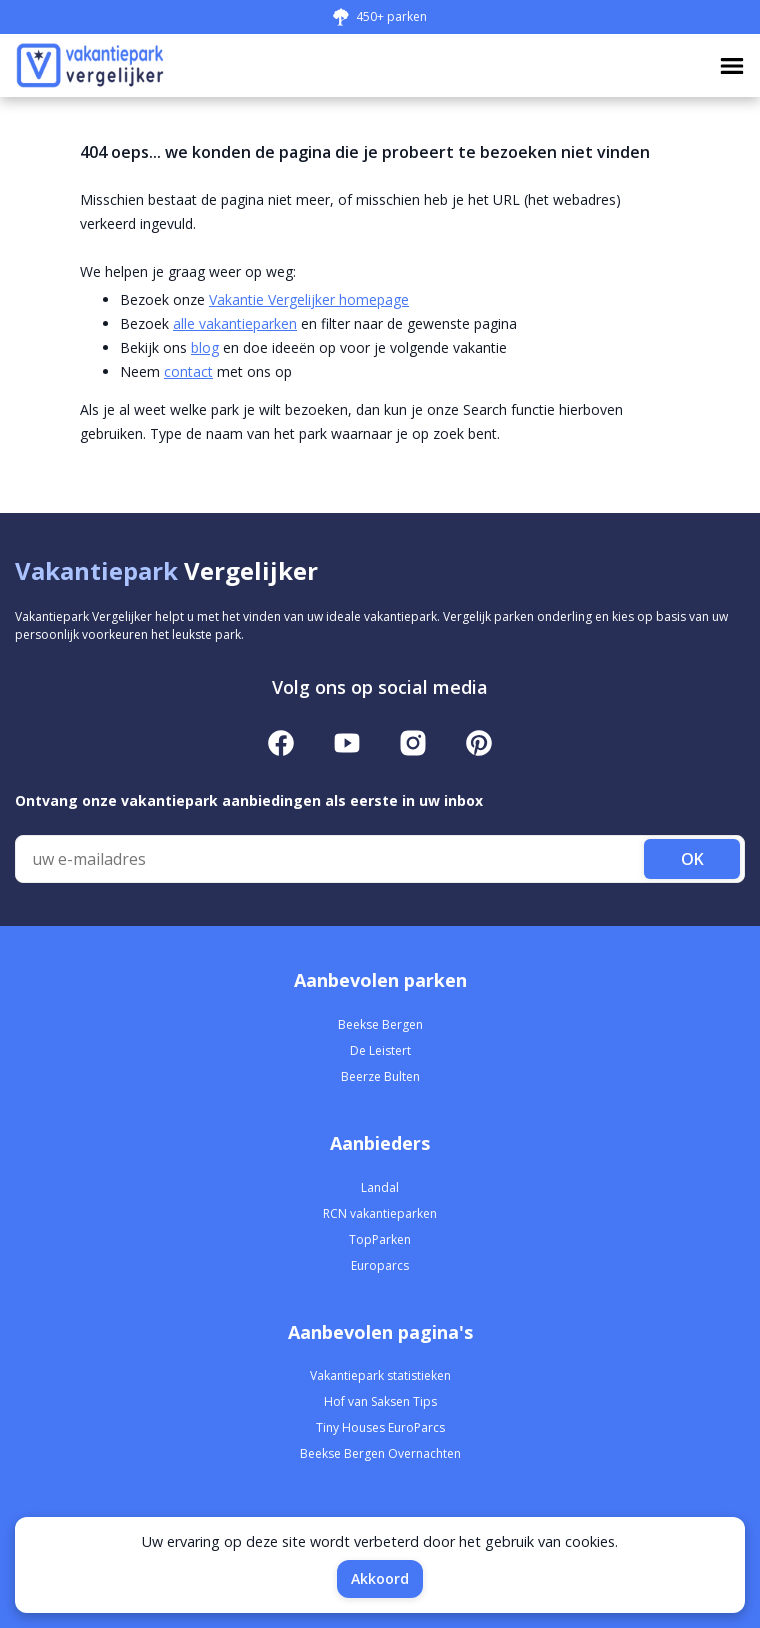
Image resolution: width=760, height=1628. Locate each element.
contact (188, 371)
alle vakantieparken (235, 323)
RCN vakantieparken (380, 1213)
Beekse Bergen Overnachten (380, 1453)
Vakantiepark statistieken (380, 1375)
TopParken (380, 1239)
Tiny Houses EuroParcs (380, 1427)
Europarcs (380, 1265)
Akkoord (380, 1578)
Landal (380, 1187)
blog (205, 347)
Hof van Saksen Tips (380, 1401)
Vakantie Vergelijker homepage (309, 299)
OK (692, 859)
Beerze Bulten (380, 1076)
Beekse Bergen (380, 1024)
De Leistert (380, 1050)
